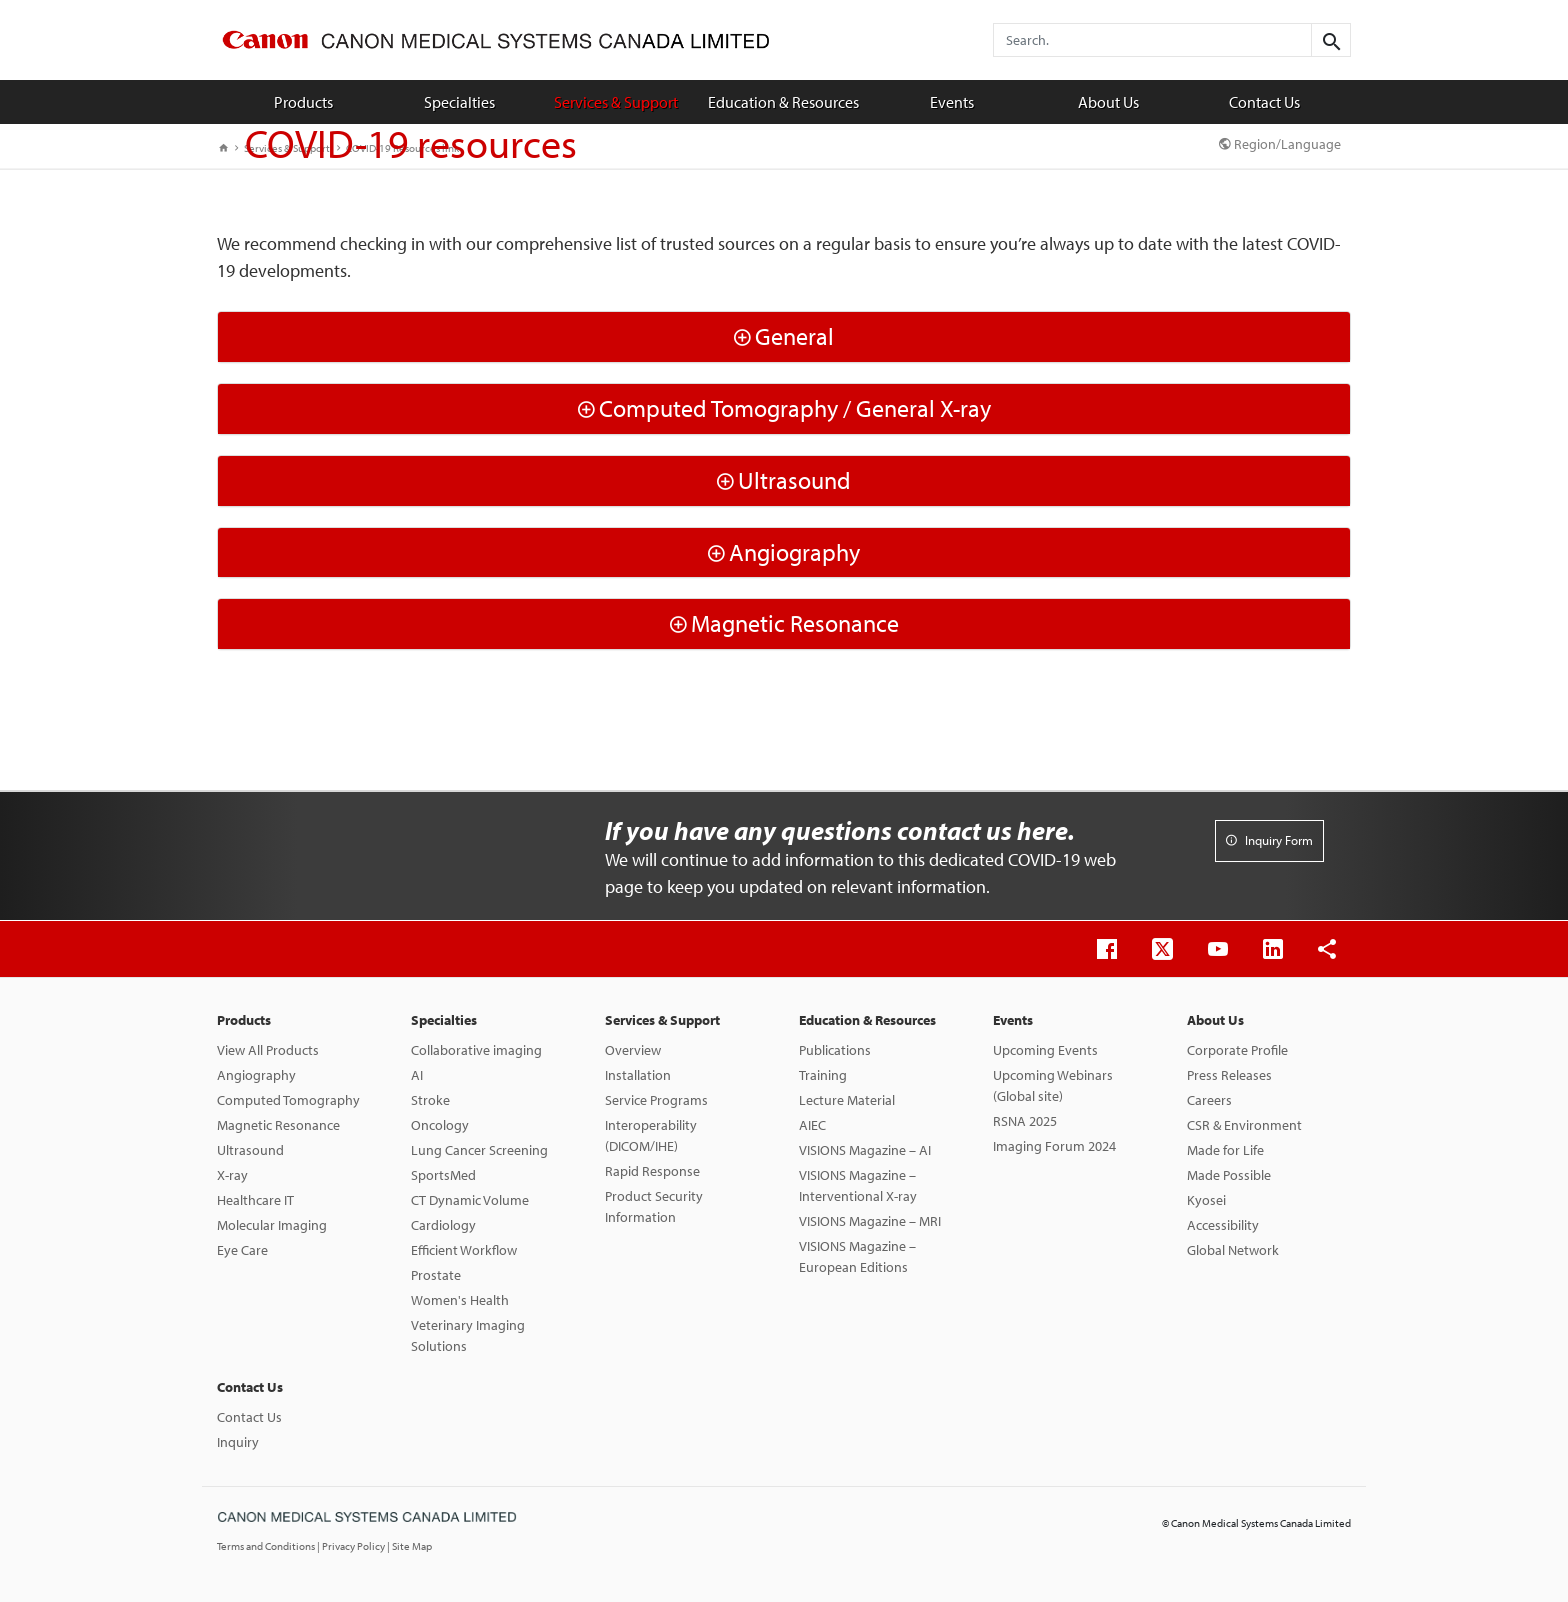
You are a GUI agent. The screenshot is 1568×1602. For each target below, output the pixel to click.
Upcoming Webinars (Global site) (1053, 1085)
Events (952, 102)
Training (823, 1075)
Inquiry (238, 1442)
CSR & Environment (1244, 1125)
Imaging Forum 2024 (1054, 1146)
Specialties (459, 102)
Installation (638, 1075)
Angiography (256, 1075)
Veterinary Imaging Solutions (468, 1335)
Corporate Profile (1237, 1050)
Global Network (1233, 1250)
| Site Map (409, 1546)
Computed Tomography (288, 1100)
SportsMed (443, 1175)
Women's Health (460, 1300)
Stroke (430, 1100)
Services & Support (616, 102)
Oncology (440, 1125)
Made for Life (1225, 1150)
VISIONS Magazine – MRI (870, 1221)
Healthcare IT (255, 1200)
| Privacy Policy (352, 1546)
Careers (1209, 1100)
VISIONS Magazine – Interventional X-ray (858, 1185)
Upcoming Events (1045, 1050)
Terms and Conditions (267, 1546)
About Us (1108, 102)
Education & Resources (783, 102)
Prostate (436, 1275)
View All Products (268, 1050)
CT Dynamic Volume (470, 1200)
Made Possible (1229, 1175)
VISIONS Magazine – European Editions (857, 1256)
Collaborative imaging (476, 1050)
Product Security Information (654, 1206)
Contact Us (1264, 102)
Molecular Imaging (272, 1225)
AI (417, 1075)
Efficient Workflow (464, 1250)
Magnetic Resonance (278, 1125)
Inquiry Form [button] (1269, 840)
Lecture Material (847, 1100)
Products (303, 102)
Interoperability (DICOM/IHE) (651, 1135)
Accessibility (1223, 1225)
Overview (633, 1050)
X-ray (232, 1175)
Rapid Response (652, 1171)
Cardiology (443, 1225)
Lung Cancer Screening (479, 1150)
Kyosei (1206, 1200)
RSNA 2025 (1025, 1121)
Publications (835, 1050)
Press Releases (1229, 1075)
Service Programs (656, 1100)
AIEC (812, 1125)
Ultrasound (250, 1150)
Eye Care (242, 1250)
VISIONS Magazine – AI (865, 1150)
